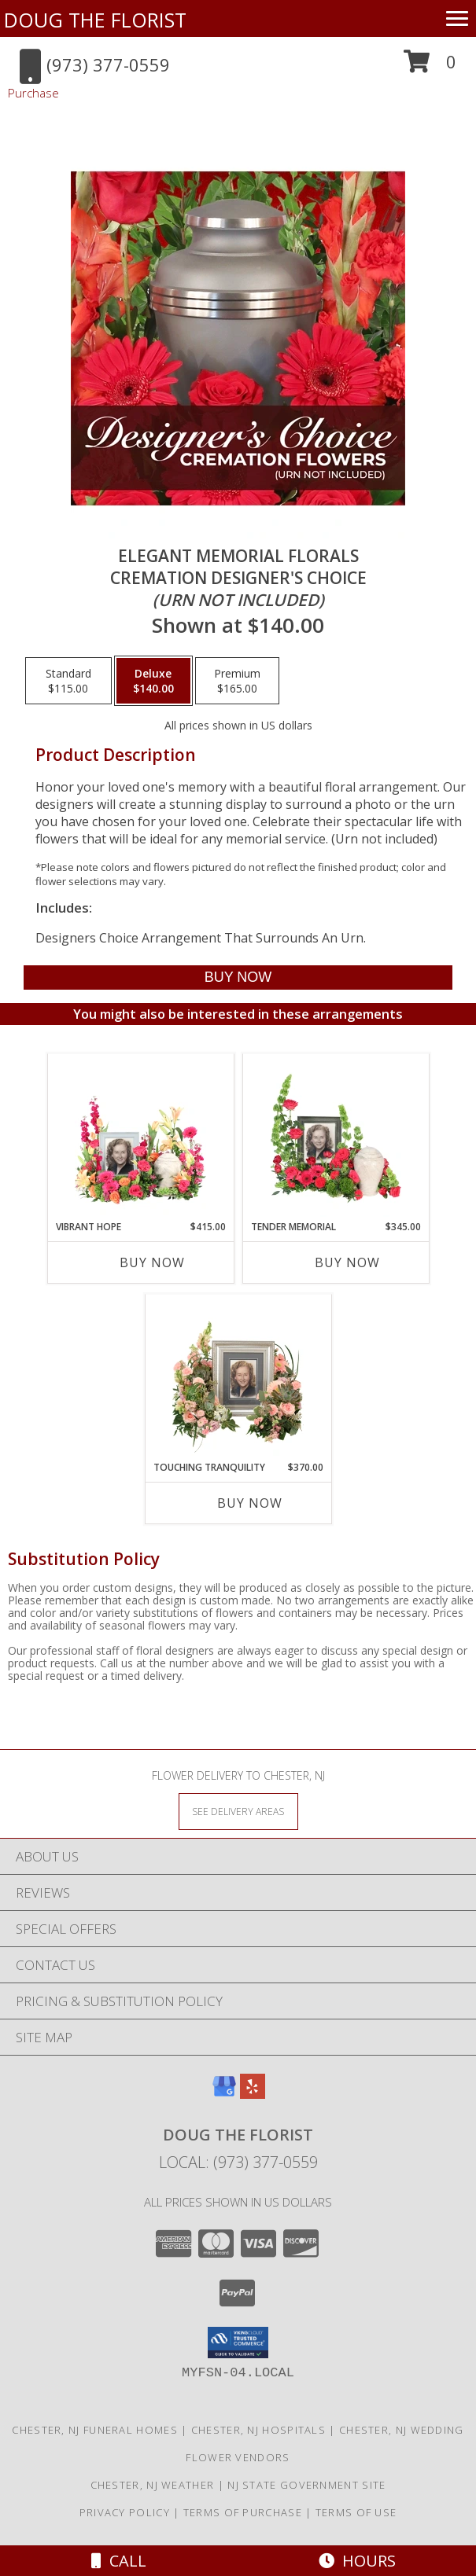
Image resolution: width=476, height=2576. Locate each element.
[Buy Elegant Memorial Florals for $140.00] (238, 977)
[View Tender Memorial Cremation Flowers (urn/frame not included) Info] (335, 1137)
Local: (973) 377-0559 (238, 2162)
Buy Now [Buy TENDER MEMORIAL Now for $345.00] (347, 1262)
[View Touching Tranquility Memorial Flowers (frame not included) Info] (238, 1378)
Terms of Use (356, 2512)
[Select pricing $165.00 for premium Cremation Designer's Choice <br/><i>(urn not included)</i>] (237, 681)
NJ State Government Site (306, 2485)
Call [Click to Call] (118, 2560)
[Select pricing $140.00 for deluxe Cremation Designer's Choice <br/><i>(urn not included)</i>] (153, 681)
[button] (430, 67)
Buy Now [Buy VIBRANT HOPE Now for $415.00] (152, 1262)
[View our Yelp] (252, 2094)
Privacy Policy (124, 2512)
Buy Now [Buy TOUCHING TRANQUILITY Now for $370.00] (249, 1503)
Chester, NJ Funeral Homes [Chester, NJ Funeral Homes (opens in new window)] (95, 2430)
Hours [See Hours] (357, 2560)
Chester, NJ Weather (152, 2485)
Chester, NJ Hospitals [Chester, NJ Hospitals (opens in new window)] (258, 2430)
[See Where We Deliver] (238, 1810)
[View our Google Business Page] (224, 2094)
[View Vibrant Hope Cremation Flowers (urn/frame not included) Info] (140, 1137)
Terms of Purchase (242, 2512)
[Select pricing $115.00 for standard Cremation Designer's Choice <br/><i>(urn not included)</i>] (68, 681)
